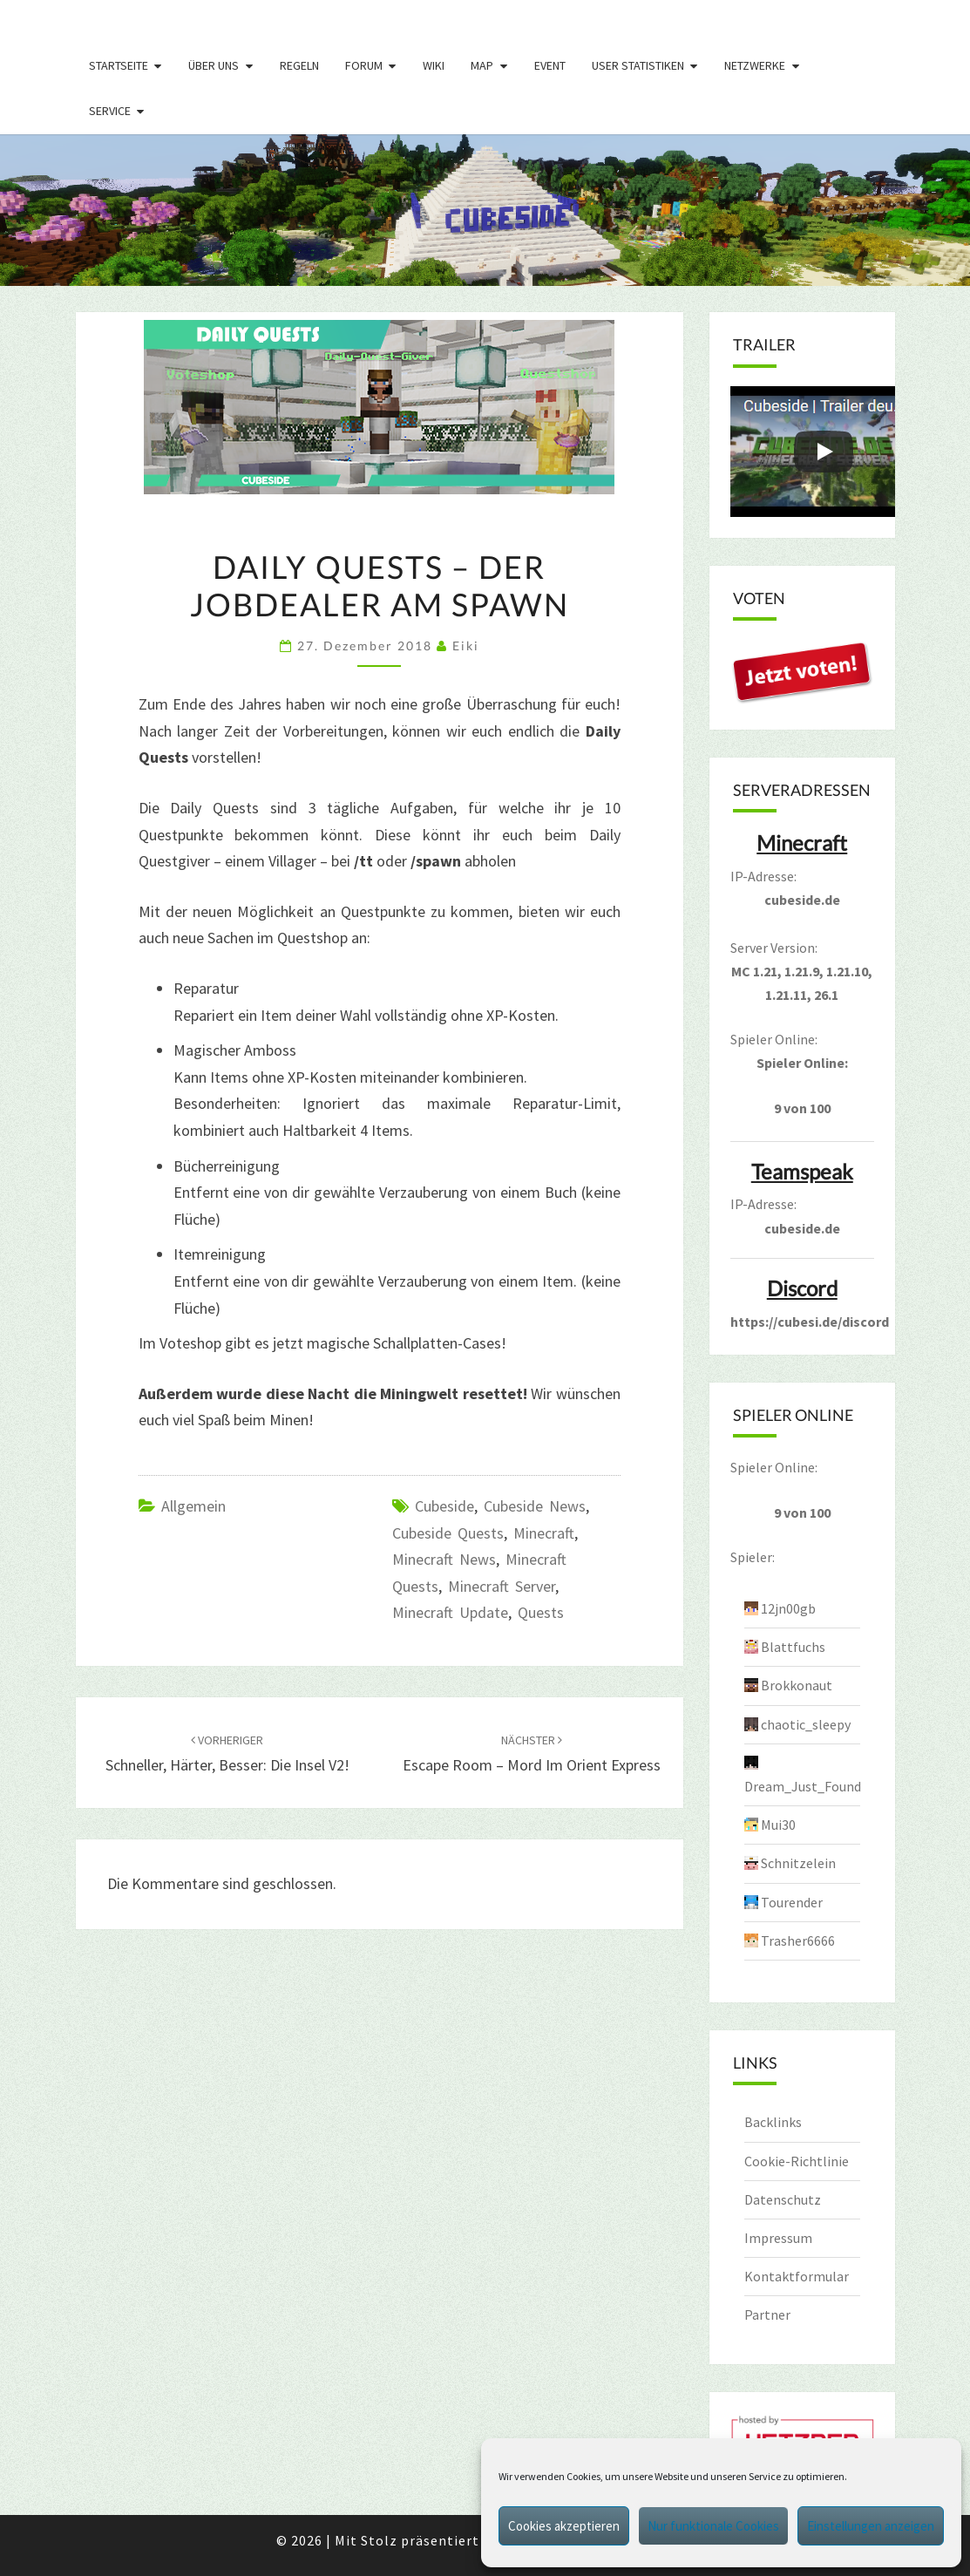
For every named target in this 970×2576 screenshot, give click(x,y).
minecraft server (501, 1586)
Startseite (118, 65)
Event (550, 65)
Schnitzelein (798, 1863)
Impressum (778, 2237)
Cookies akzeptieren (564, 2526)
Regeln (299, 65)
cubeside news (535, 1506)
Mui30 (778, 1824)
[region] (485, 210)
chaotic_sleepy (806, 1724)
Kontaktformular (796, 2276)
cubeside (444, 1506)
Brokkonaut (796, 1685)
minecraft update (450, 1612)
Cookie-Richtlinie (796, 2161)
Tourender (792, 1902)
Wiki (433, 65)
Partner (767, 2314)
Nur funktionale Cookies (713, 2526)
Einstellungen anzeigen (870, 2526)
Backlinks (773, 2122)
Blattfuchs (793, 1646)
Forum (364, 65)
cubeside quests (448, 1533)
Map (482, 65)
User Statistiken (638, 65)
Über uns (213, 65)
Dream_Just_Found (802, 1786)
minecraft (543, 1533)
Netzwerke (754, 65)
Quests (541, 1612)
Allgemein (193, 1506)
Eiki (465, 645)
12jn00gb (788, 1608)
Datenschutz (782, 2199)
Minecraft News (444, 1559)
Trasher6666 (798, 1940)
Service (110, 111)
